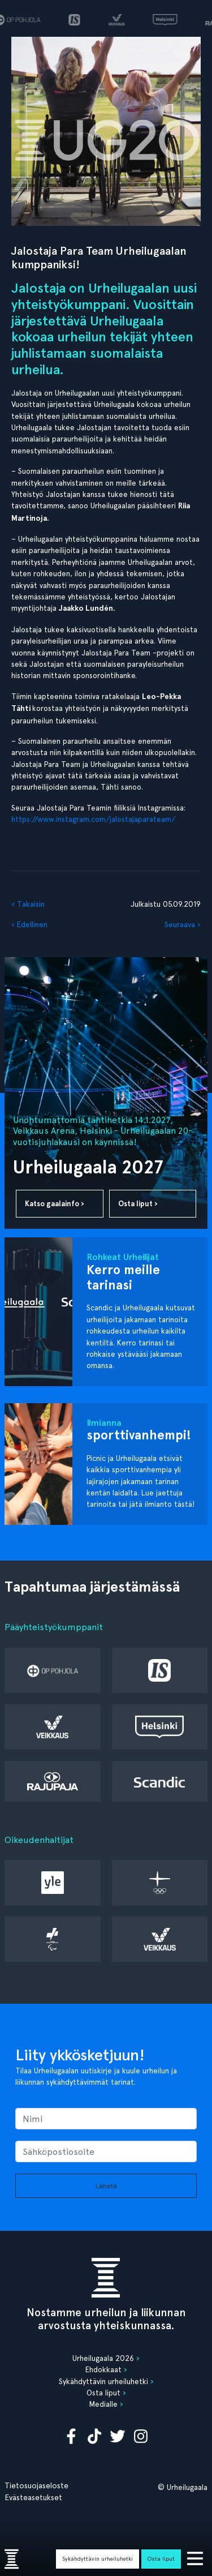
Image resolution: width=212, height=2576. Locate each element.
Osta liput (161, 2558)
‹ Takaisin (28, 903)
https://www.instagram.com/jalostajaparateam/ (93, 819)
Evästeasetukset (33, 2497)
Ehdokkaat (103, 2369)
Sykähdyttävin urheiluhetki (97, 2558)
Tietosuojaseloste (36, 2485)
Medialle (103, 2403)
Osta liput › (138, 1203)
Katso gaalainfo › (54, 1203)
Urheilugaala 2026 (103, 2358)
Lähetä (106, 2186)
